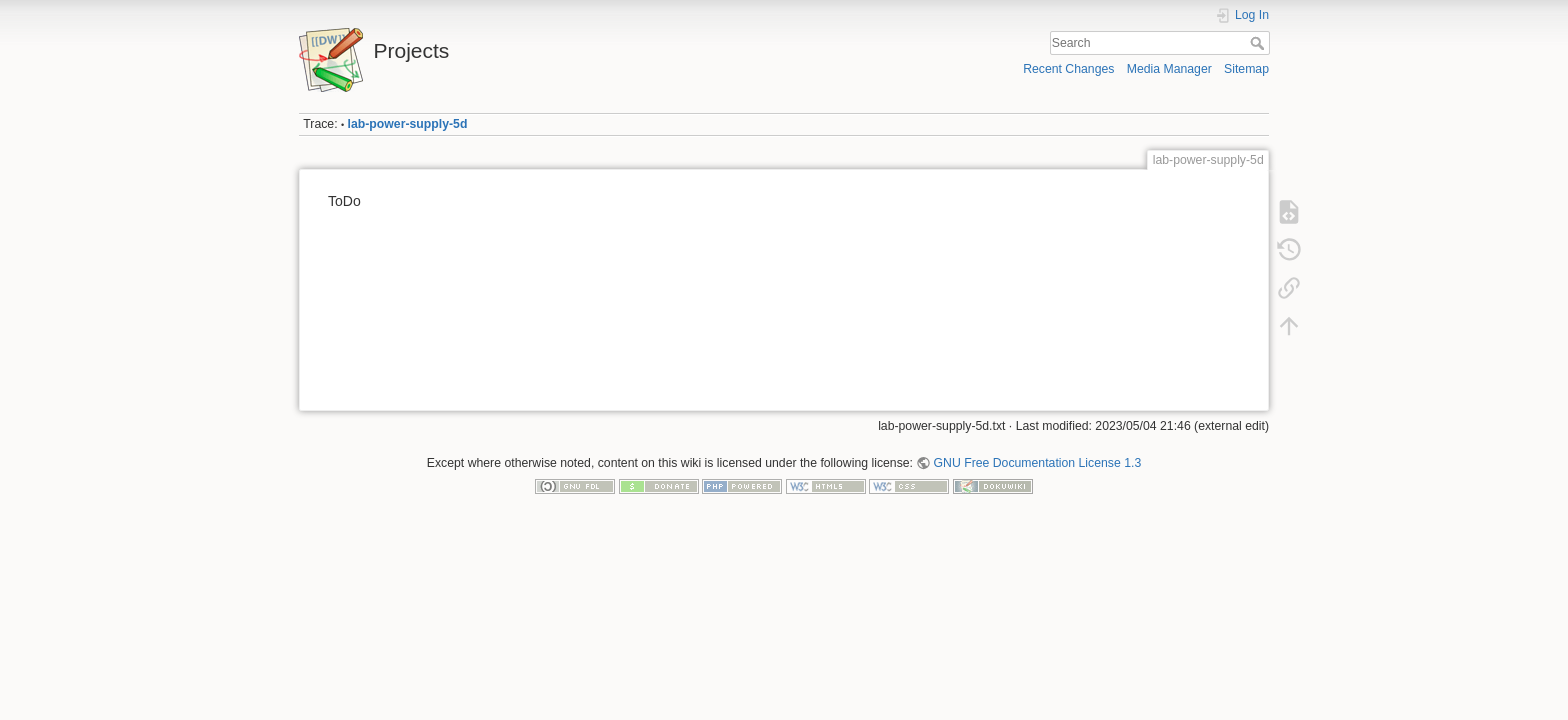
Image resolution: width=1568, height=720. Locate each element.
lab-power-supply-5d (408, 124)
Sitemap (1246, 69)
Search (1259, 43)
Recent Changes (1068, 69)
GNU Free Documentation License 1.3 (1038, 463)
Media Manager (1169, 69)
